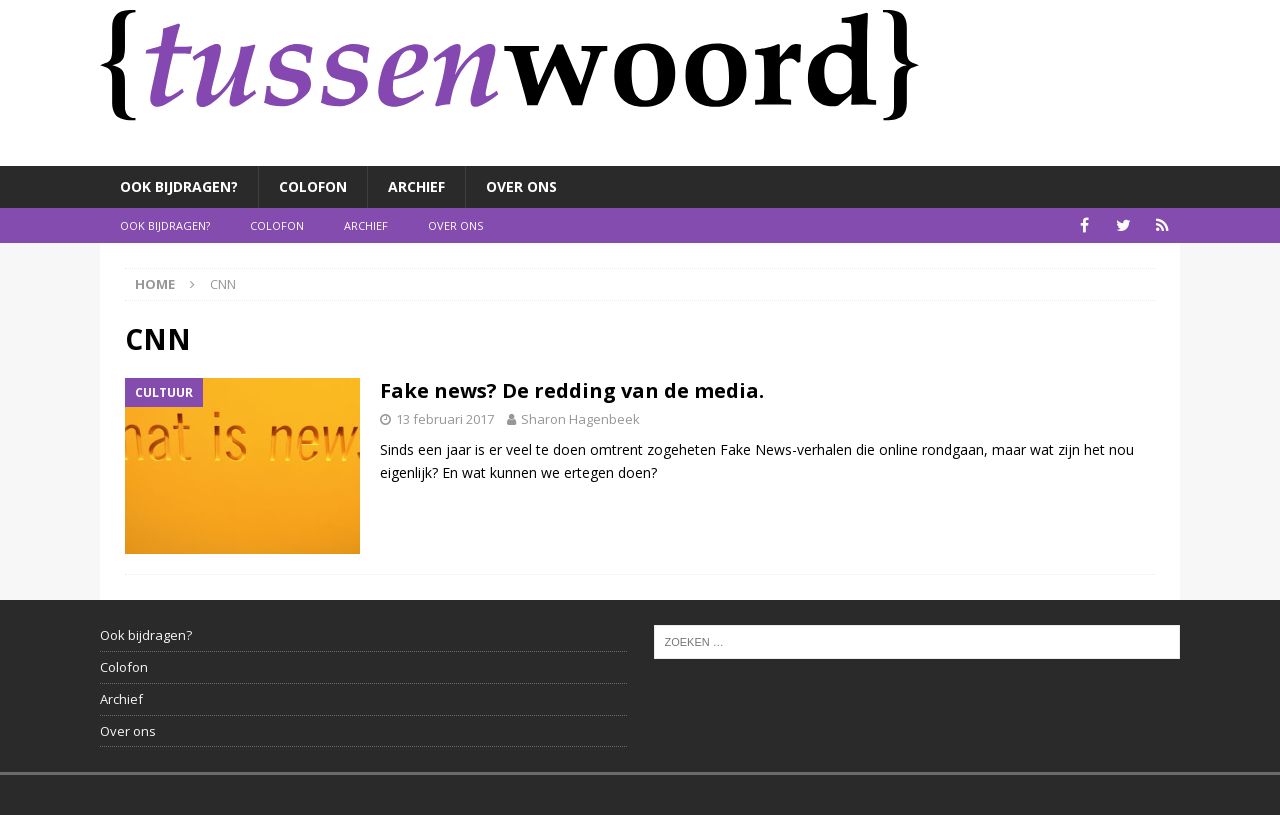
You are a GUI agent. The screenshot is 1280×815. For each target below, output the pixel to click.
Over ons (521, 186)
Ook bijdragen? (179, 186)
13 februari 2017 (445, 419)
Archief (416, 186)
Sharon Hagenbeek (580, 419)
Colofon (313, 186)
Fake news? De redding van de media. (572, 390)
